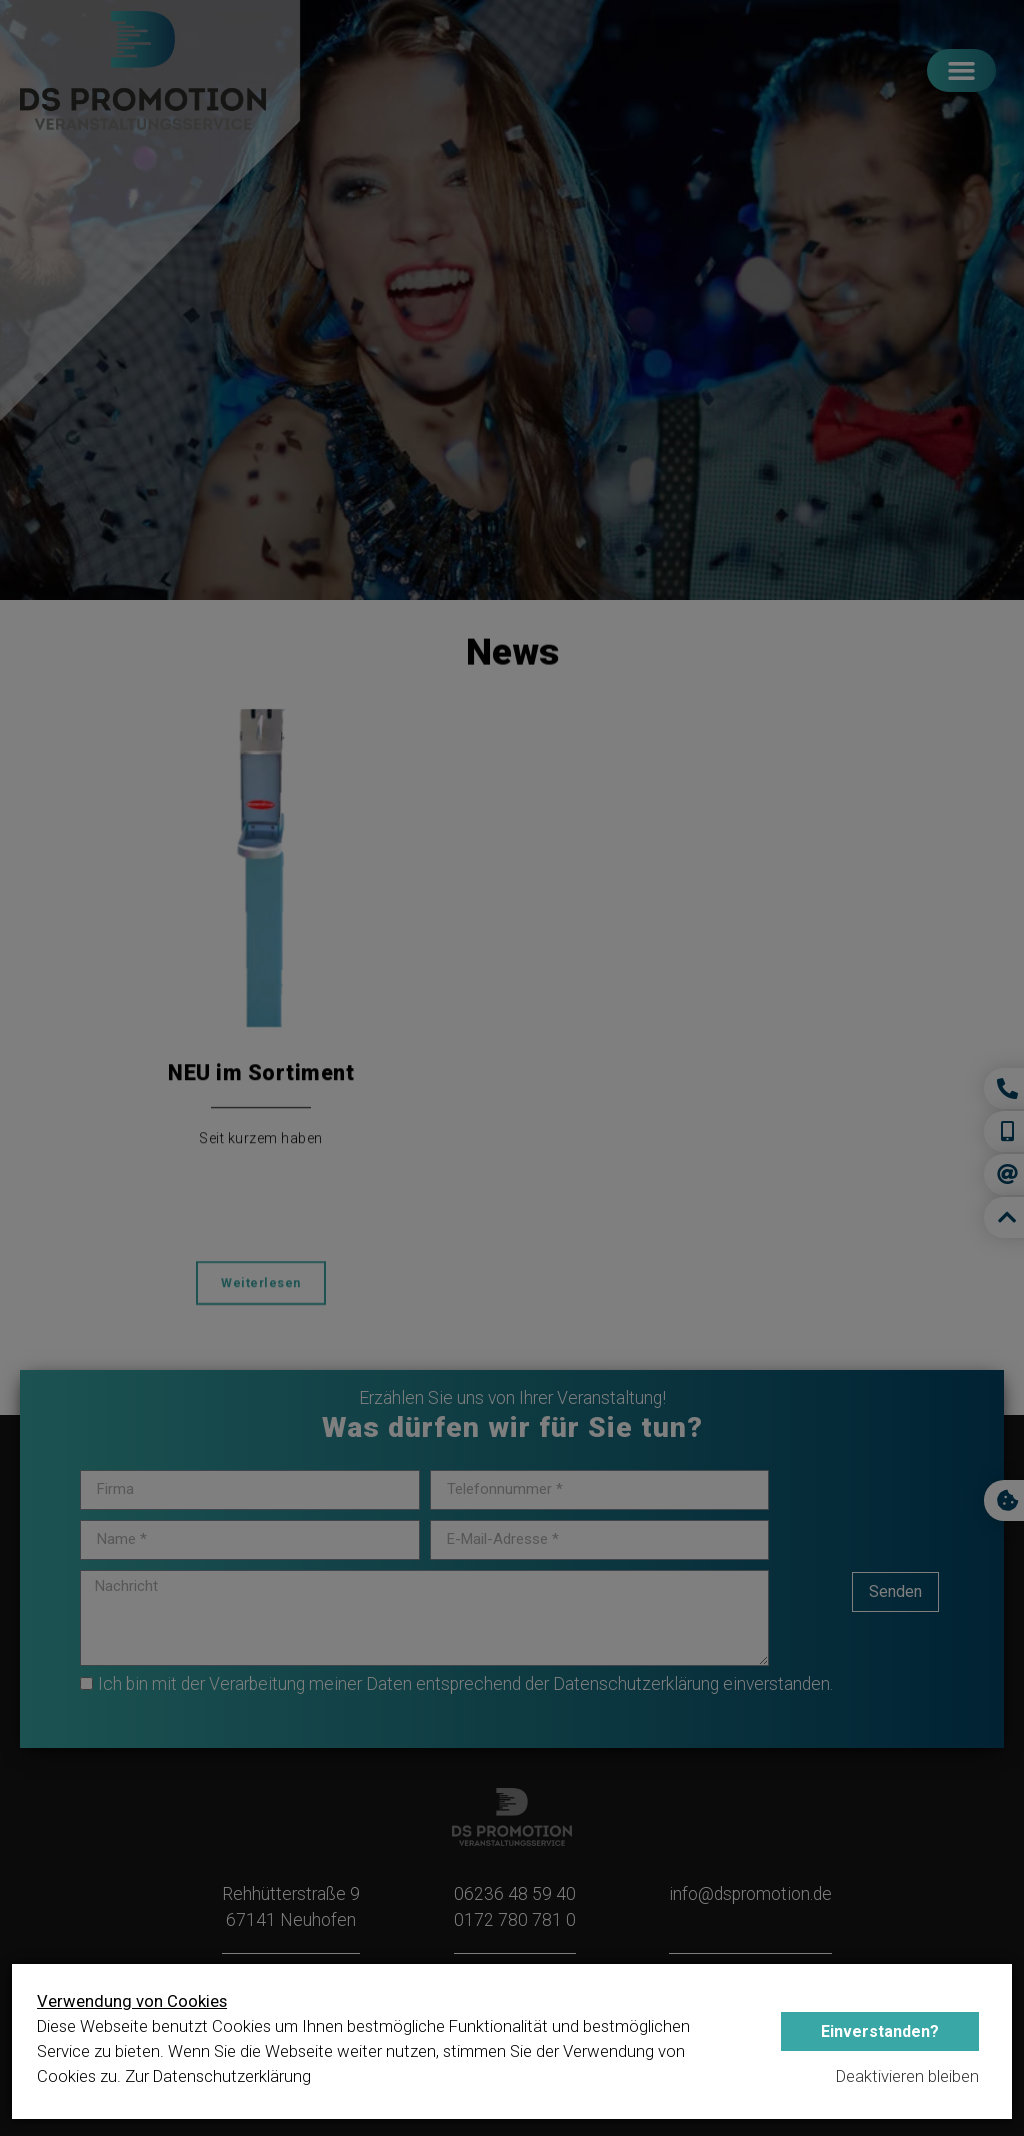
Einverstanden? (880, 2031)
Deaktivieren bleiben (907, 2076)
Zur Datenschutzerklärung (218, 2076)
